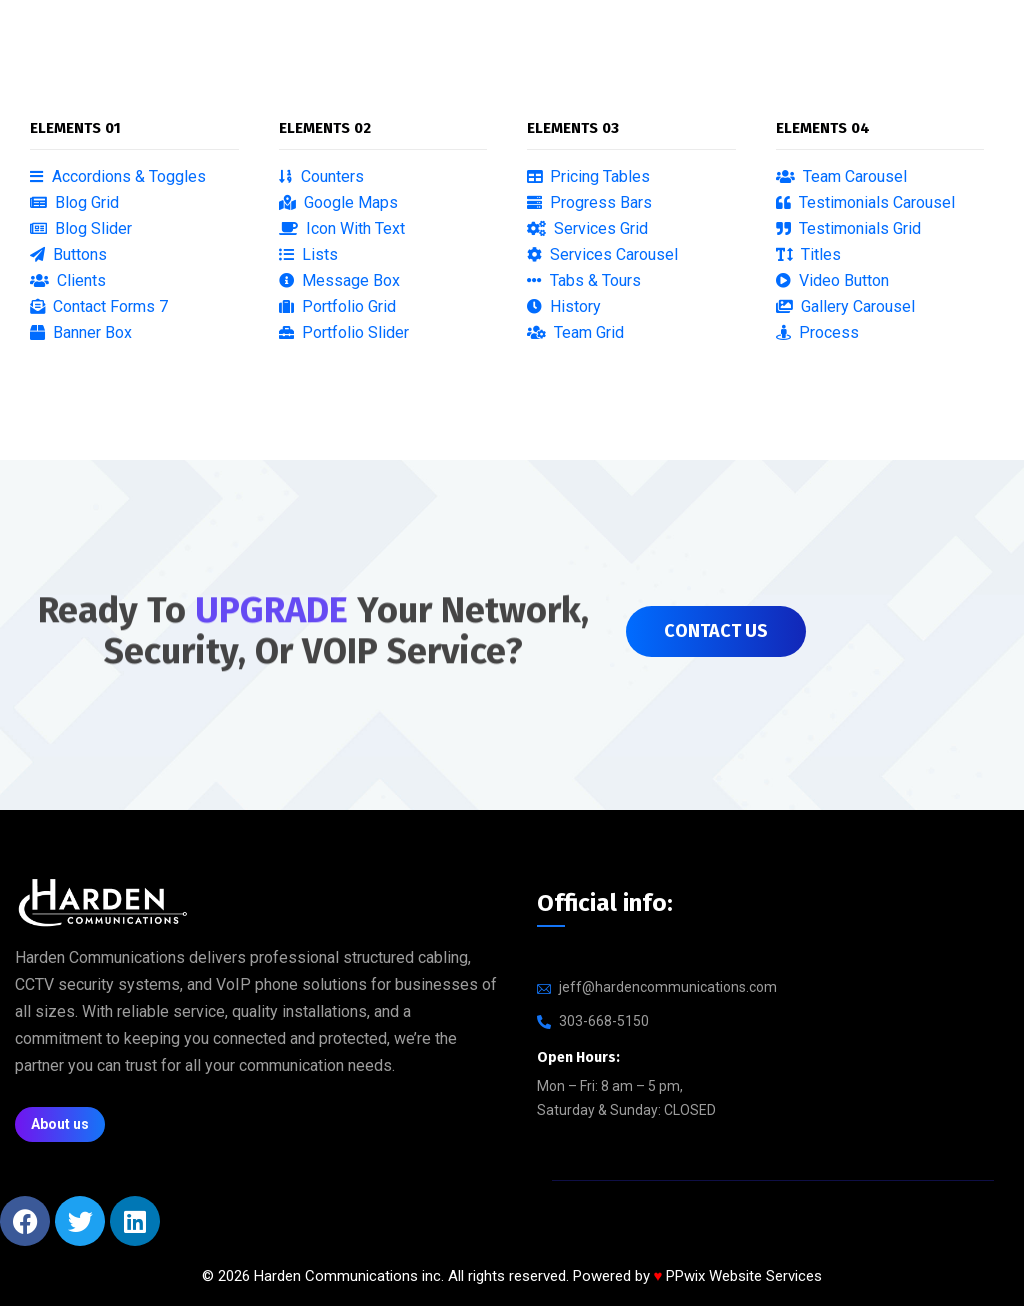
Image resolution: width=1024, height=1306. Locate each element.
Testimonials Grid (848, 228)
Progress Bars (589, 202)
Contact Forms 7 (99, 306)
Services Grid (587, 228)
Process (817, 332)
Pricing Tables (588, 176)
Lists (308, 254)
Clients (68, 280)
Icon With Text (342, 228)
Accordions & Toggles (118, 176)
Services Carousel (602, 254)
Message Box (339, 280)
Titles (808, 254)
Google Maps (338, 202)
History (564, 306)
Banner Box (81, 332)
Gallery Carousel (845, 306)
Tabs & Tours (584, 280)
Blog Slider (81, 228)
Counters (321, 176)
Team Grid (575, 332)
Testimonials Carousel (865, 202)
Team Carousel (841, 176)
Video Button (832, 280)
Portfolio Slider (344, 332)
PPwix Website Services (744, 1276)
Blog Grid (74, 202)
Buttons (68, 254)
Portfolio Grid (337, 306)
